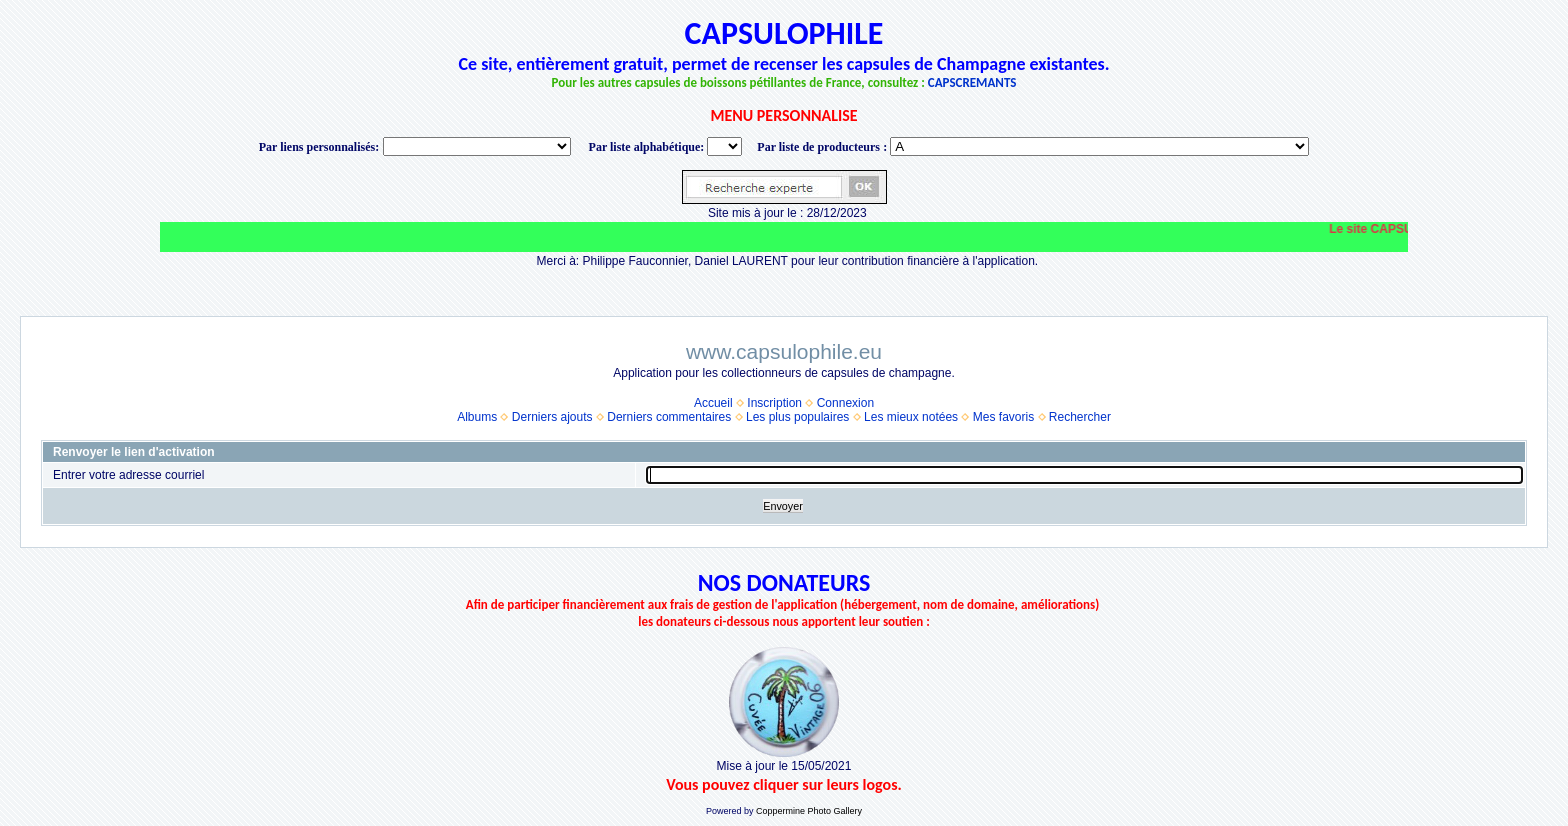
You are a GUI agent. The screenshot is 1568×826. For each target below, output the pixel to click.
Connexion (845, 403)
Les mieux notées (911, 417)
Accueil (713, 403)
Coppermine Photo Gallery (809, 811)
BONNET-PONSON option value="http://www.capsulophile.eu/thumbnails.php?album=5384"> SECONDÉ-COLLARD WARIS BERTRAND (1099, 146)
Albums (477, 417)
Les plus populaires (797, 417)
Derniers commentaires (669, 417)
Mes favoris (1003, 417)
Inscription (774, 403)
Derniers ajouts (552, 417)
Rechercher (1080, 417)
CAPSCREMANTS (972, 82)
